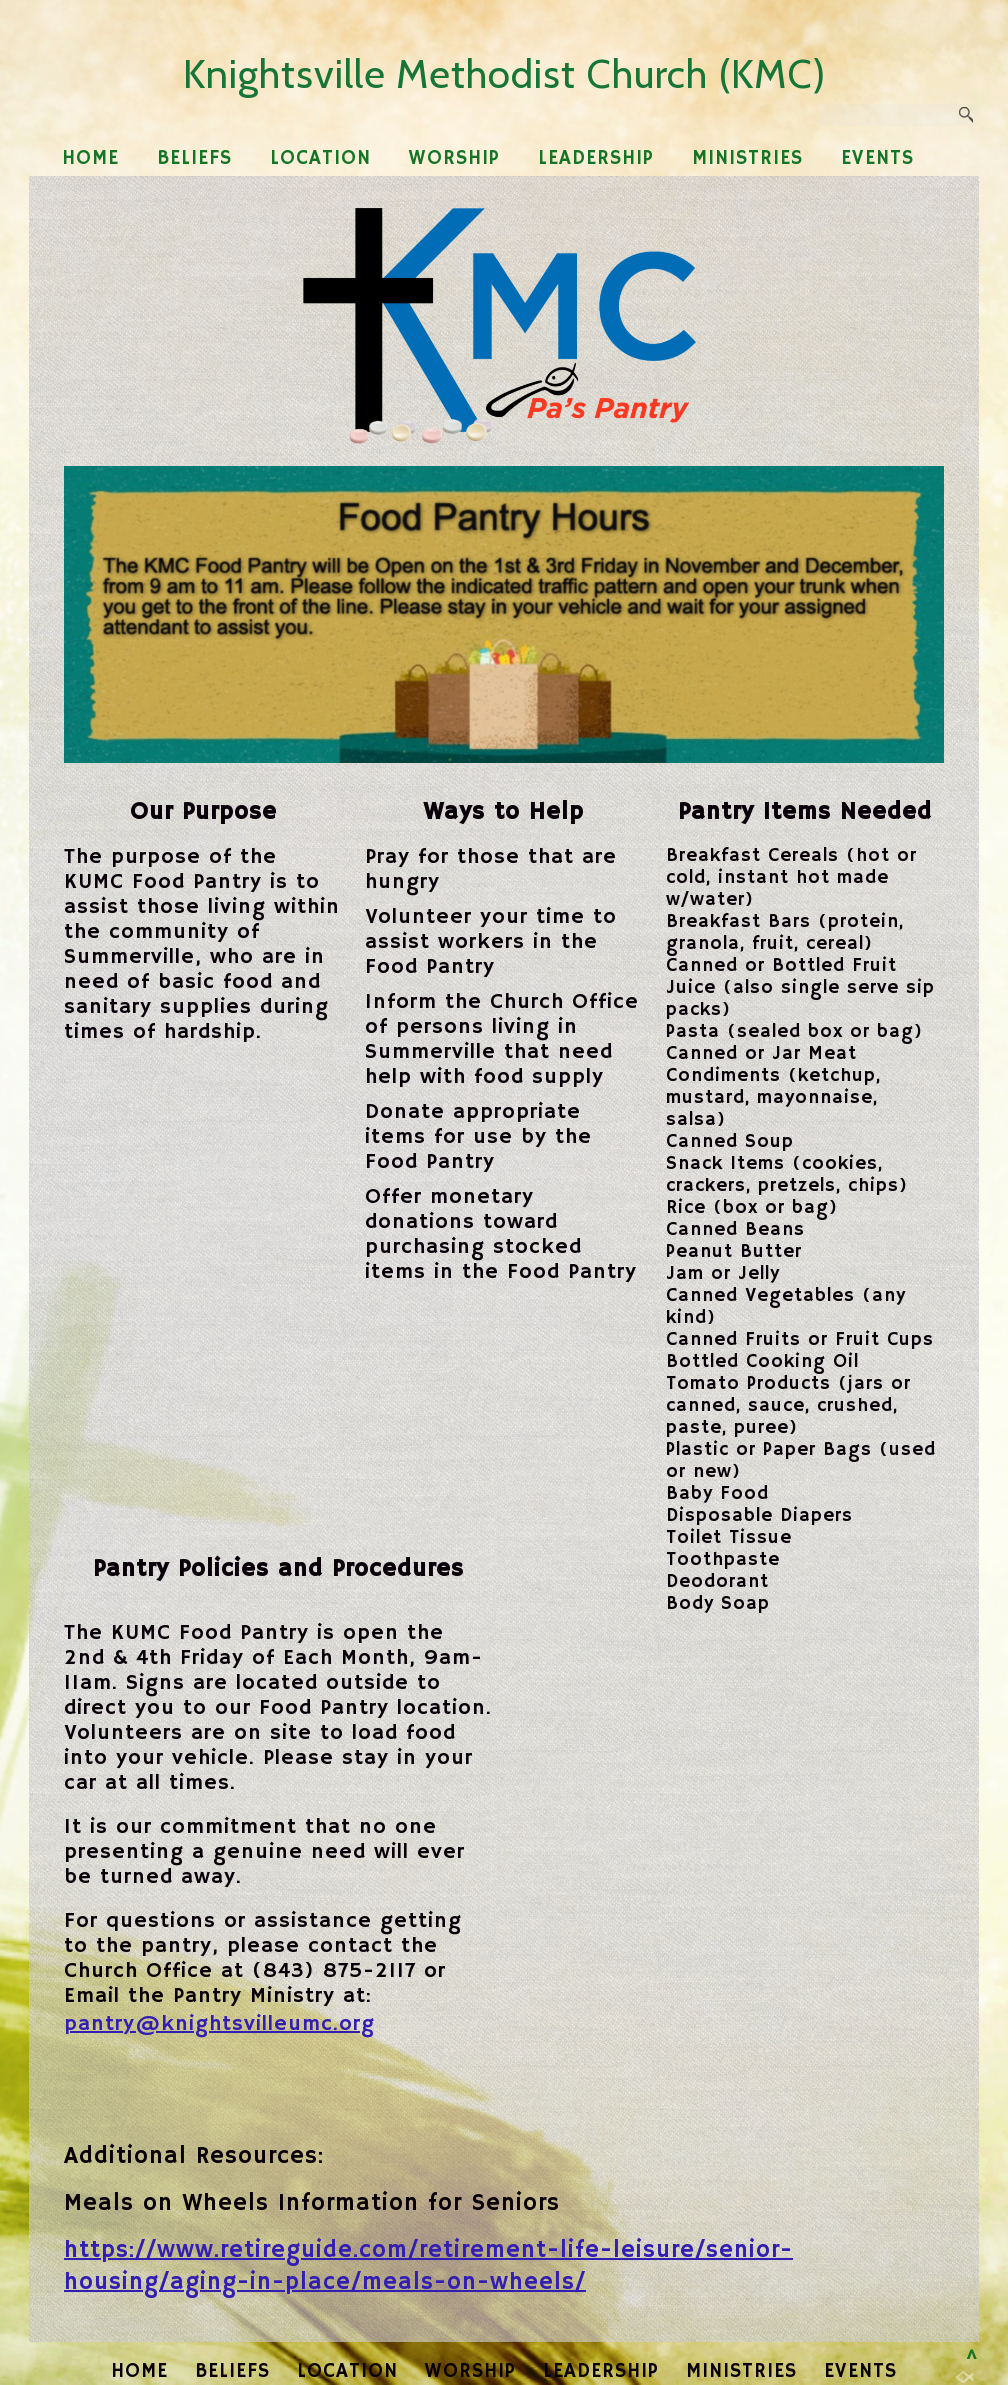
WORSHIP (454, 158)
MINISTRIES (747, 158)
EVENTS (877, 158)
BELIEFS (194, 158)
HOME (90, 158)
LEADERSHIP (596, 158)
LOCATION (320, 158)
